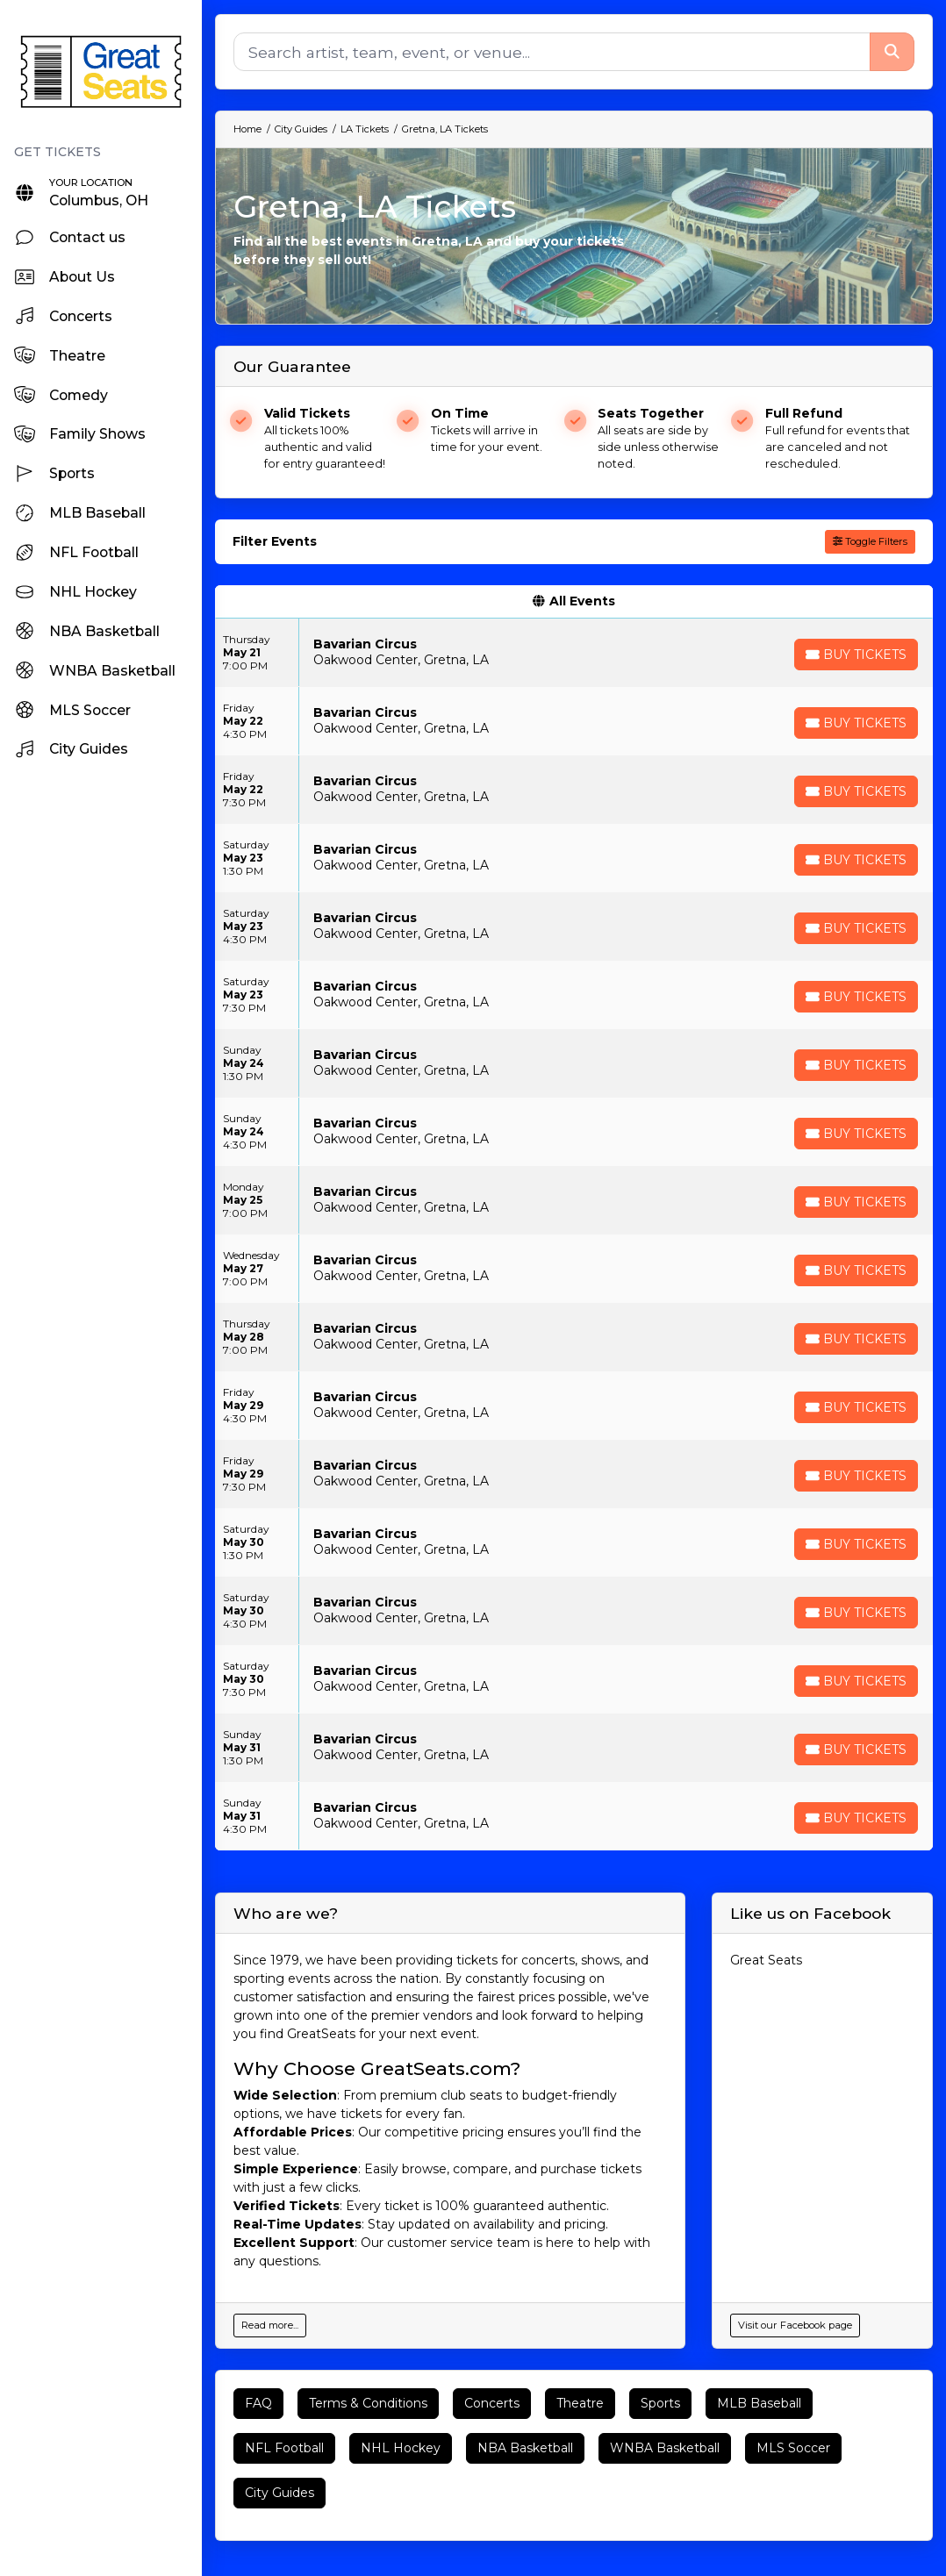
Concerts (492, 2403)
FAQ (258, 2403)
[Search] (552, 51)
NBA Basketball (525, 2448)
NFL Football (284, 2448)
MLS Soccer (793, 2448)
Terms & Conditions (368, 2403)
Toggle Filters (870, 541)
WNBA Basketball (665, 2448)
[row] (574, 653)
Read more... (269, 2325)
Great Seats (766, 1960)
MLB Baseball (759, 2403)
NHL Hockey (401, 2448)
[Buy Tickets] (855, 654)
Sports (660, 2403)
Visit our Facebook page (795, 2325)
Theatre (580, 2403)
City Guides (279, 2493)
